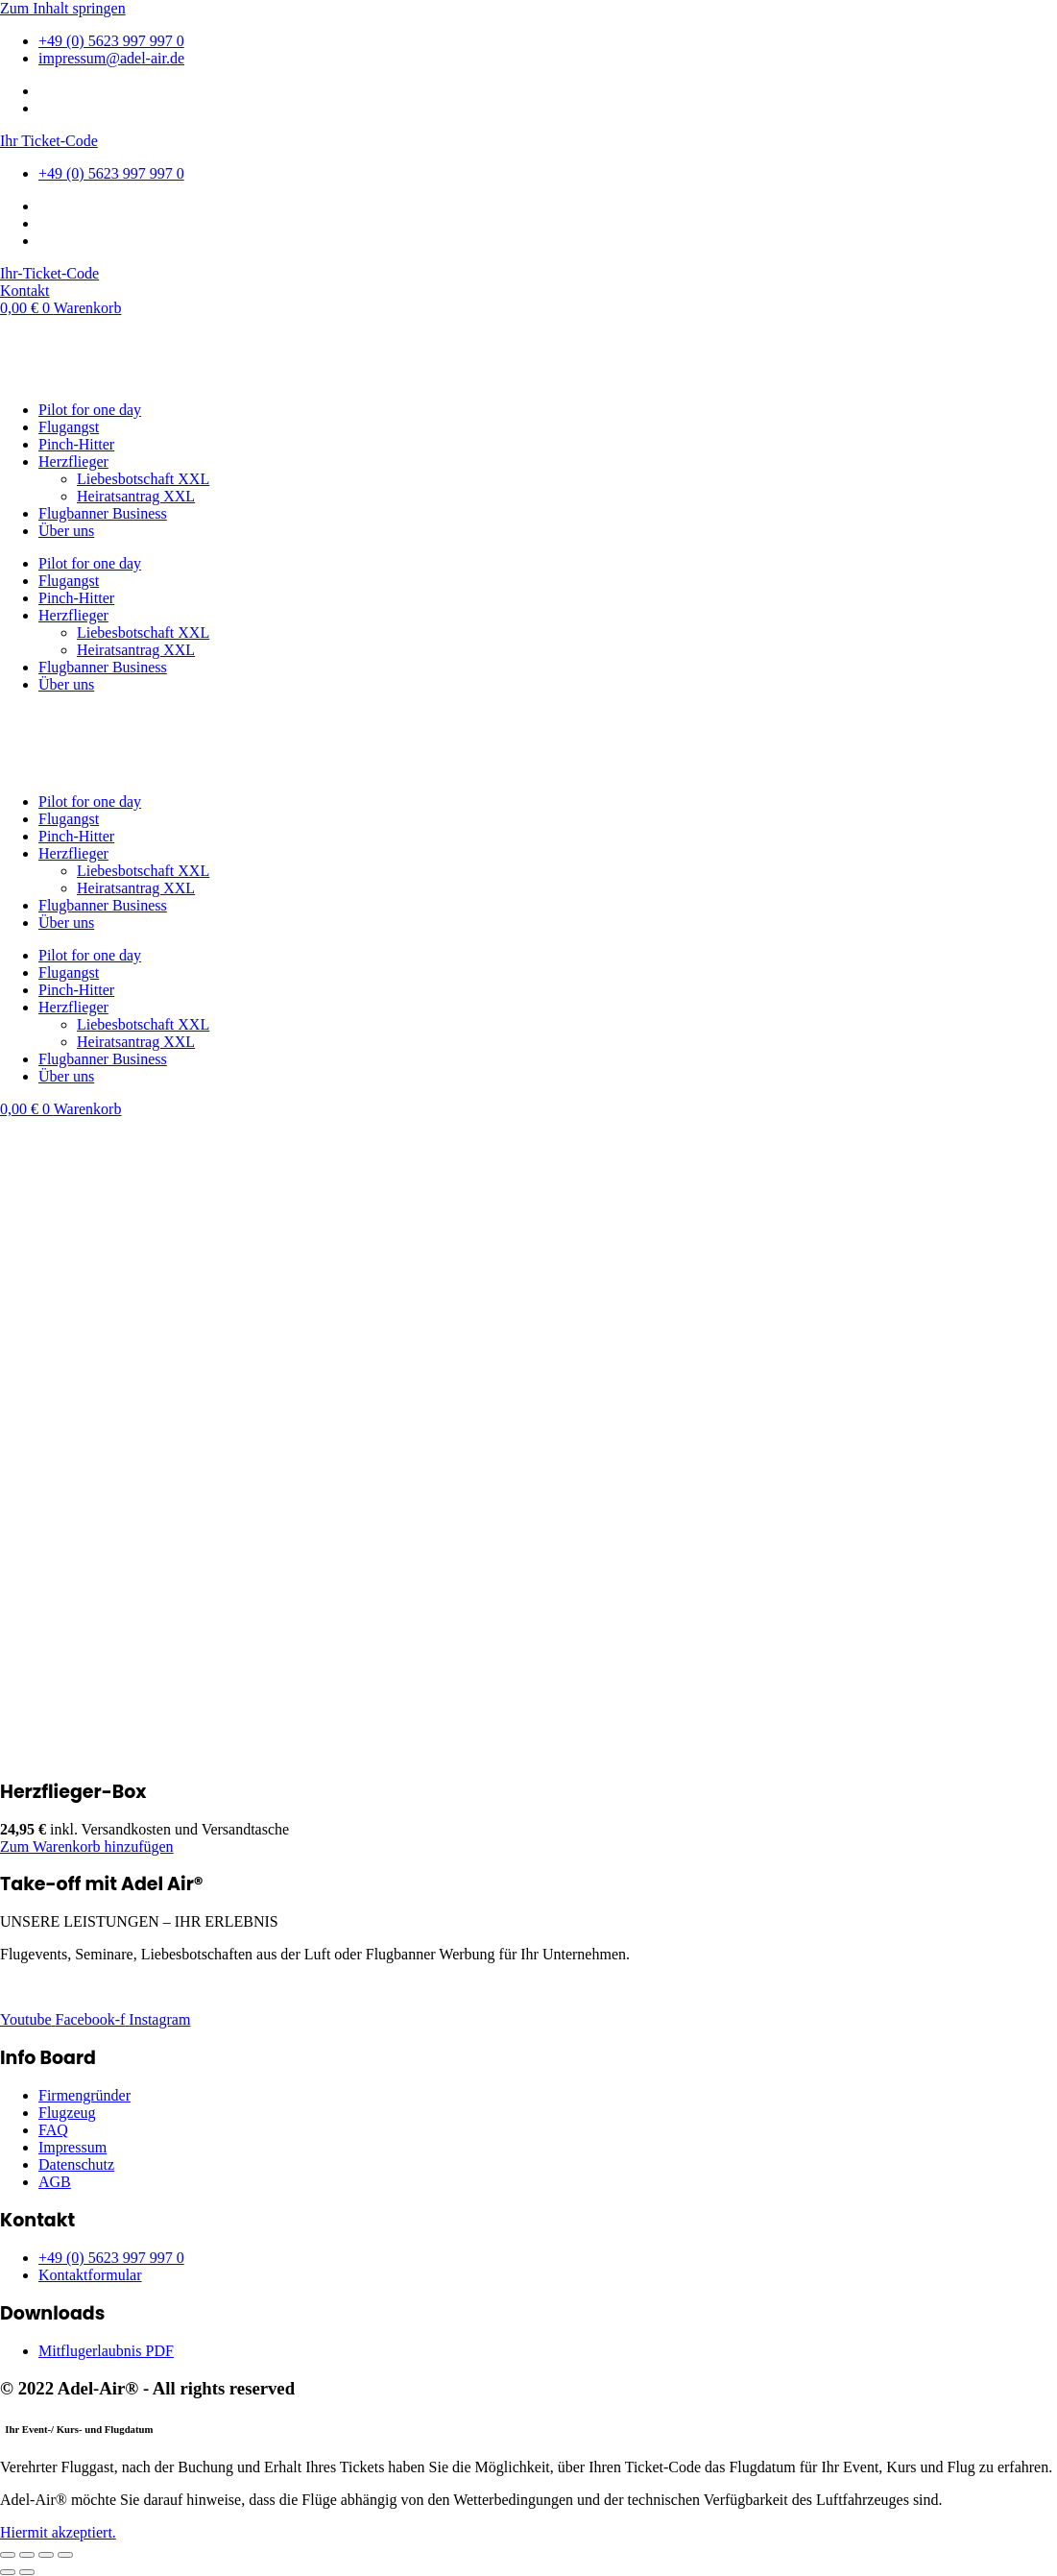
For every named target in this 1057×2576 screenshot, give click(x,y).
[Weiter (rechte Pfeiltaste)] (27, 2572)
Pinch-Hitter (76, 444)
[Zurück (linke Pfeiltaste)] (7, 2572)
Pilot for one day (89, 409)
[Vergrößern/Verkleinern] (7, 2555)
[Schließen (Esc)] (65, 2555)
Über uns (66, 530)
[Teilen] (46, 2555)
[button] (87, 1846)
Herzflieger (73, 461)
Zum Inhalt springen (63, 8)
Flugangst (68, 427)
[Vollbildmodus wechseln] (27, 2555)
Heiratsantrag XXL (136, 496)
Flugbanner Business (102, 513)
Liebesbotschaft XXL (143, 479)
